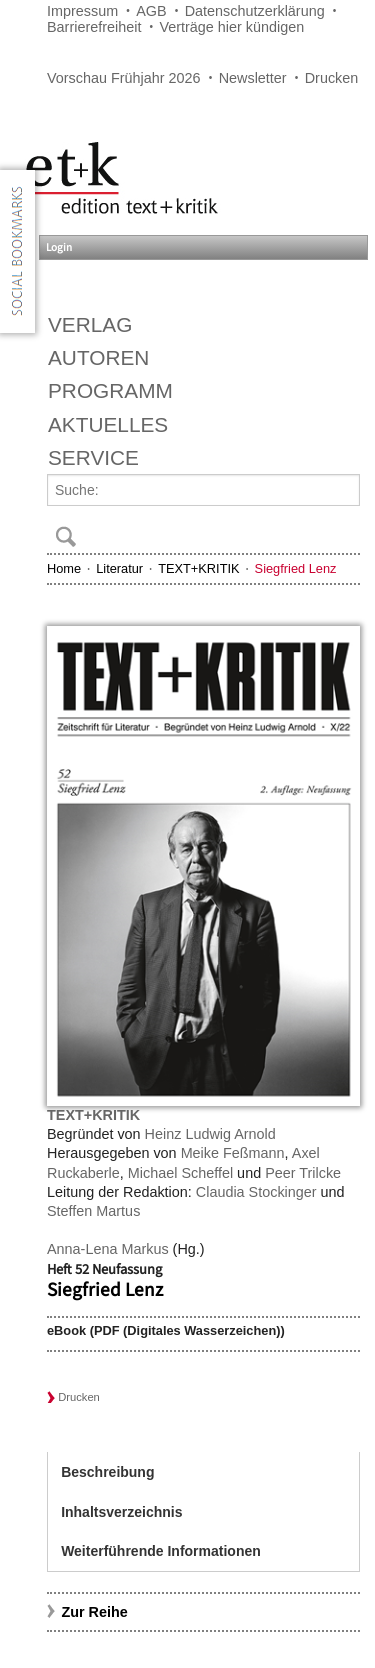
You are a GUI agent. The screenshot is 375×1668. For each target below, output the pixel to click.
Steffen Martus (93, 1211)
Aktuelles (108, 424)
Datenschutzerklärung (255, 11)
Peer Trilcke (303, 1173)
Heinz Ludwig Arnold (210, 1134)
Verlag (90, 324)
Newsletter (253, 78)
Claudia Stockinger (256, 1192)
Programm (110, 390)
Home (64, 568)
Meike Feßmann (233, 1153)
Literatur (119, 568)
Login (59, 247)
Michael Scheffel (180, 1173)
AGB (151, 11)
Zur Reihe (94, 1612)
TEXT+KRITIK (198, 568)
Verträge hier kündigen (231, 27)
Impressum (82, 11)
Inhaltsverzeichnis (121, 1512)
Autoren (98, 357)
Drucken (332, 78)
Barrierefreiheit (94, 27)
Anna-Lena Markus (108, 1249)
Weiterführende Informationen (161, 1551)
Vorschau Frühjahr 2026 (124, 78)
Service (93, 457)
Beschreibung (107, 1472)
